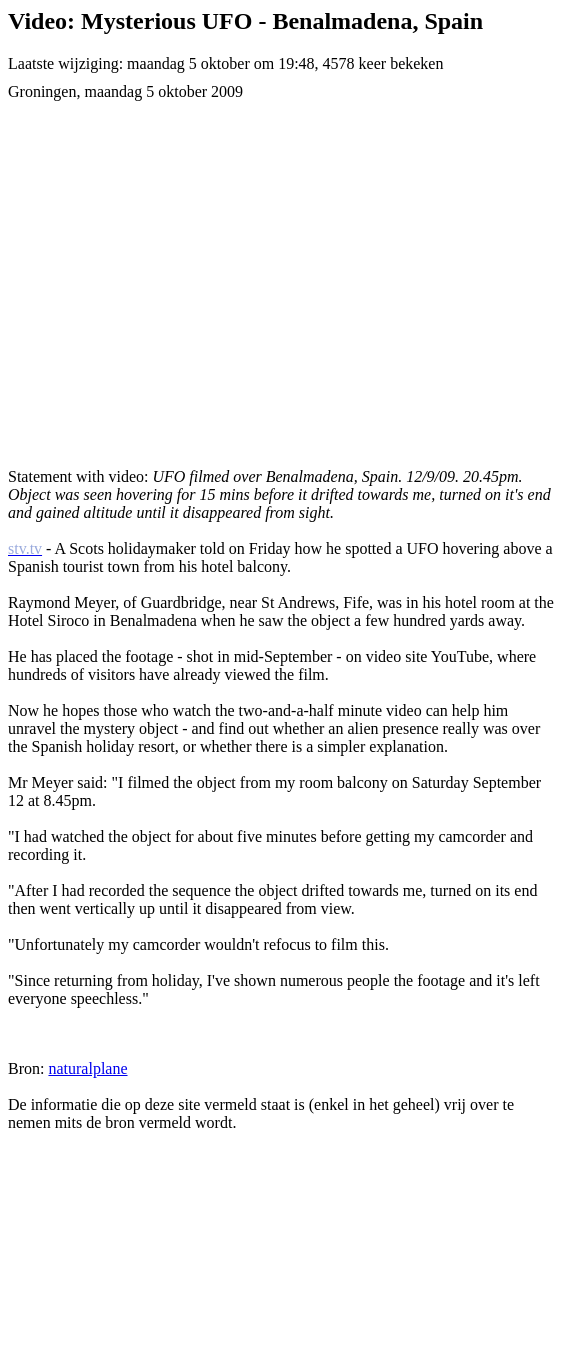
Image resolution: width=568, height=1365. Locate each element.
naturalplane (87, 1068)
